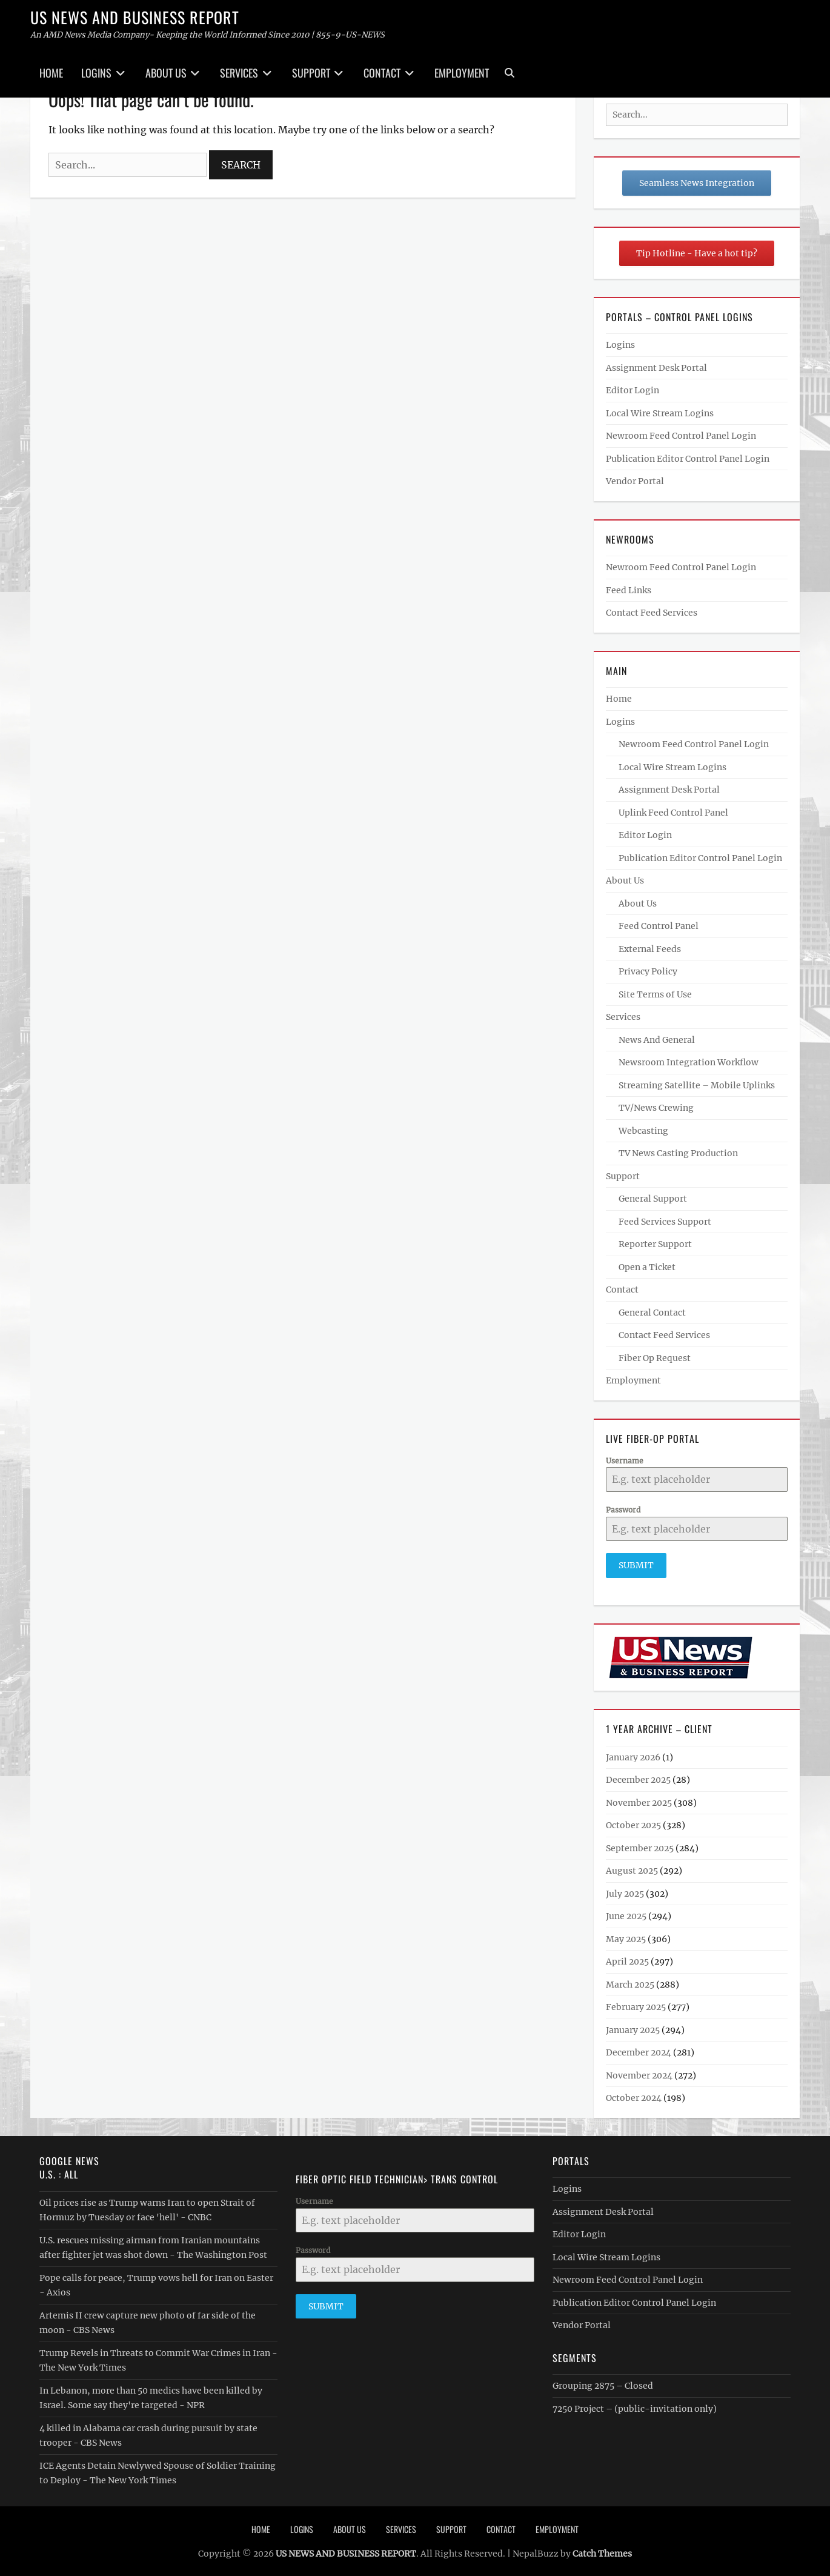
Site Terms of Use (655, 994)
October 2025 (633, 1822)
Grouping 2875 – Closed (603, 2382)
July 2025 (625, 1890)
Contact (382, 73)
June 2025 (626, 1913)
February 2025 (636, 2004)
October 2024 (634, 2094)
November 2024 (639, 2071)
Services (239, 73)
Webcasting (643, 1130)
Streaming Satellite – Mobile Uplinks (697, 1085)
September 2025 (640, 1844)
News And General (657, 1039)
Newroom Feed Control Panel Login (681, 435)
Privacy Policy (648, 971)
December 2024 (638, 2049)
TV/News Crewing (656, 1107)
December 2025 (638, 1776)
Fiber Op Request (655, 1358)
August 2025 (632, 1867)
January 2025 (633, 2026)
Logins (96, 73)
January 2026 (633, 1753)
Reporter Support (655, 1244)
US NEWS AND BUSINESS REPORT (134, 17)
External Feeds (650, 949)
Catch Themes (602, 2549)
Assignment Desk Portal (656, 367)
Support (311, 73)
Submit (636, 1565)
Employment (461, 73)
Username (624, 1460)
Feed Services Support (665, 1221)
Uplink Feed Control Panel (673, 812)
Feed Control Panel (659, 925)
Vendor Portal (635, 481)
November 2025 (639, 1799)
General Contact (652, 1312)
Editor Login (632, 390)
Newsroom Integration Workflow (689, 1062)
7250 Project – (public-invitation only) (635, 2405)
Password (623, 1509)
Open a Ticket (647, 1267)
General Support (653, 1198)
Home (51, 73)
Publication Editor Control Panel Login (687, 458)
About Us (166, 73)
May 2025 (626, 1935)
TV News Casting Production (678, 1153)
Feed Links (628, 590)
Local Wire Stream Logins (660, 413)
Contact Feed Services (651, 612)
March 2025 (630, 1980)
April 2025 (627, 1958)
